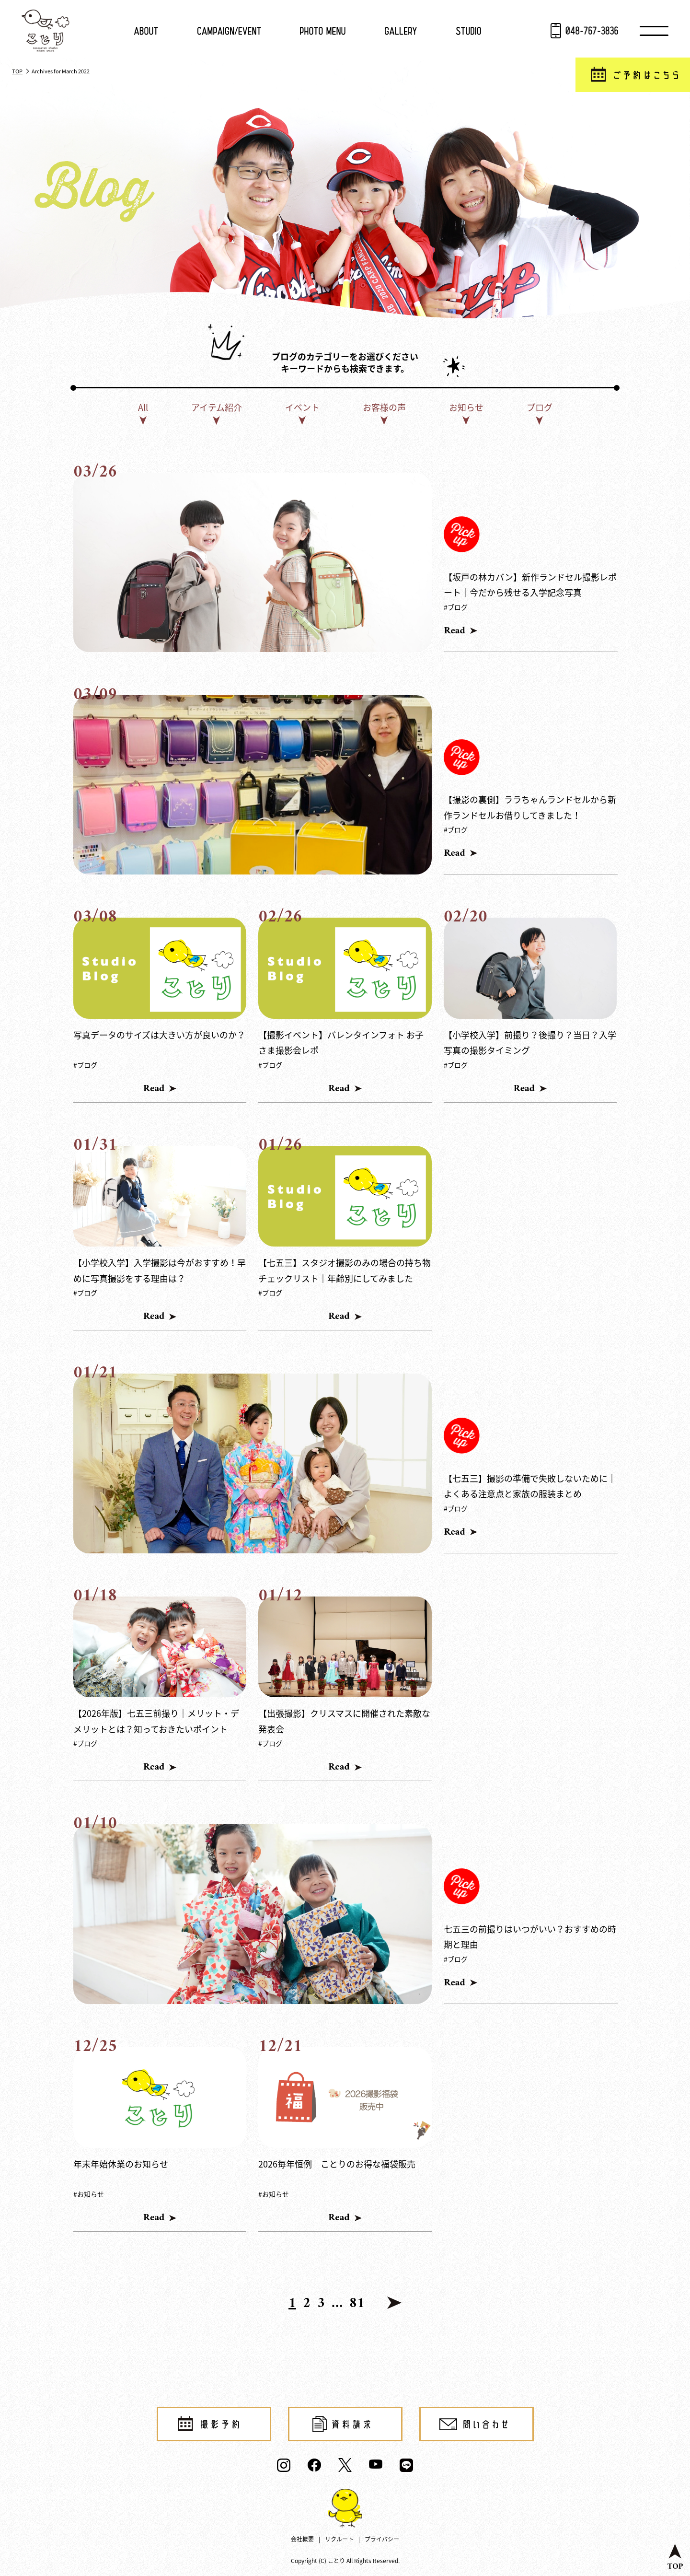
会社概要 (302, 2539)
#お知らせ (88, 2194)
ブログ (539, 407)
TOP (17, 71)
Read (454, 631)
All (143, 407)
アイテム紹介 (216, 407)
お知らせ (466, 407)
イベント (302, 407)
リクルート (339, 2539)
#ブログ (456, 607)
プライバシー (382, 2539)
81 (357, 2303)
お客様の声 (384, 407)
